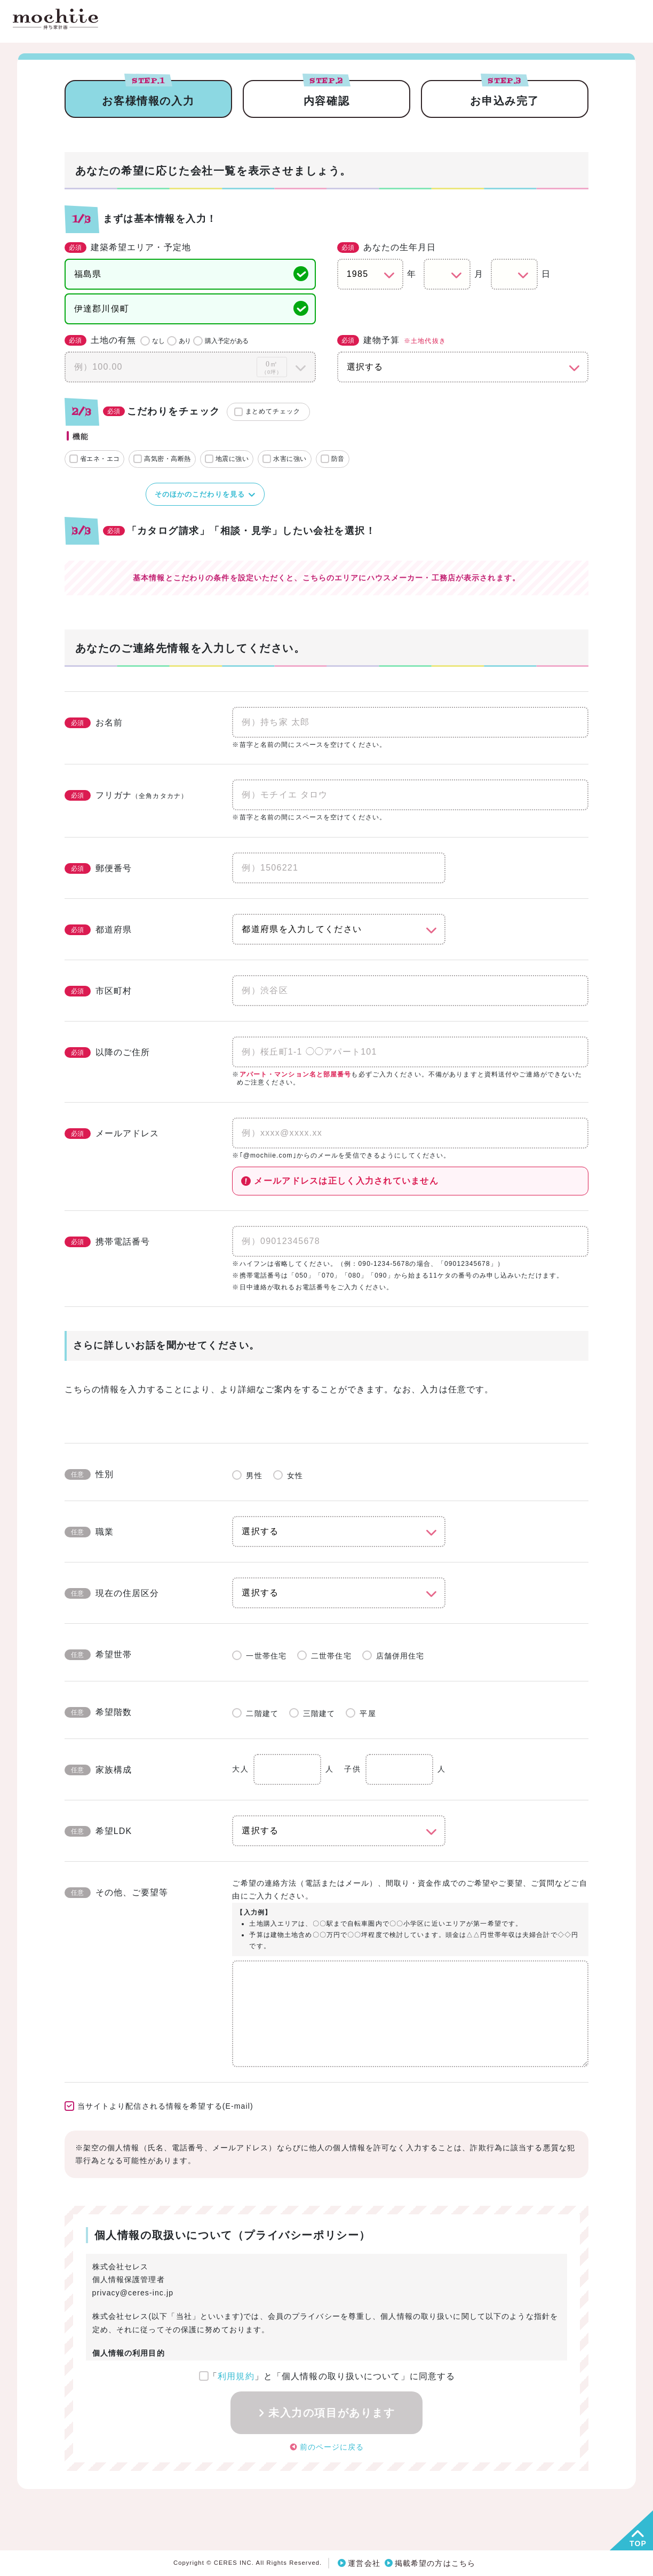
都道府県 (98, 929)
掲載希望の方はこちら (435, 2563)
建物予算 (391, 341)
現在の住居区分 (112, 1593)
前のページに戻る (332, 2446)
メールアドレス (112, 1133)
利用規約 (236, 2376)
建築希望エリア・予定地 (128, 247)
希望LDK (98, 1831)
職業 (89, 1532)
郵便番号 (98, 868)
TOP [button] (638, 2543)
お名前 (94, 722)
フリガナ (126, 795)
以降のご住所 (107, 1052)
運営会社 (364, 2563)
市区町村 (98, 991)
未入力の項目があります (331, 2413)
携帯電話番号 (107, 1242)
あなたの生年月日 (386, 247)
